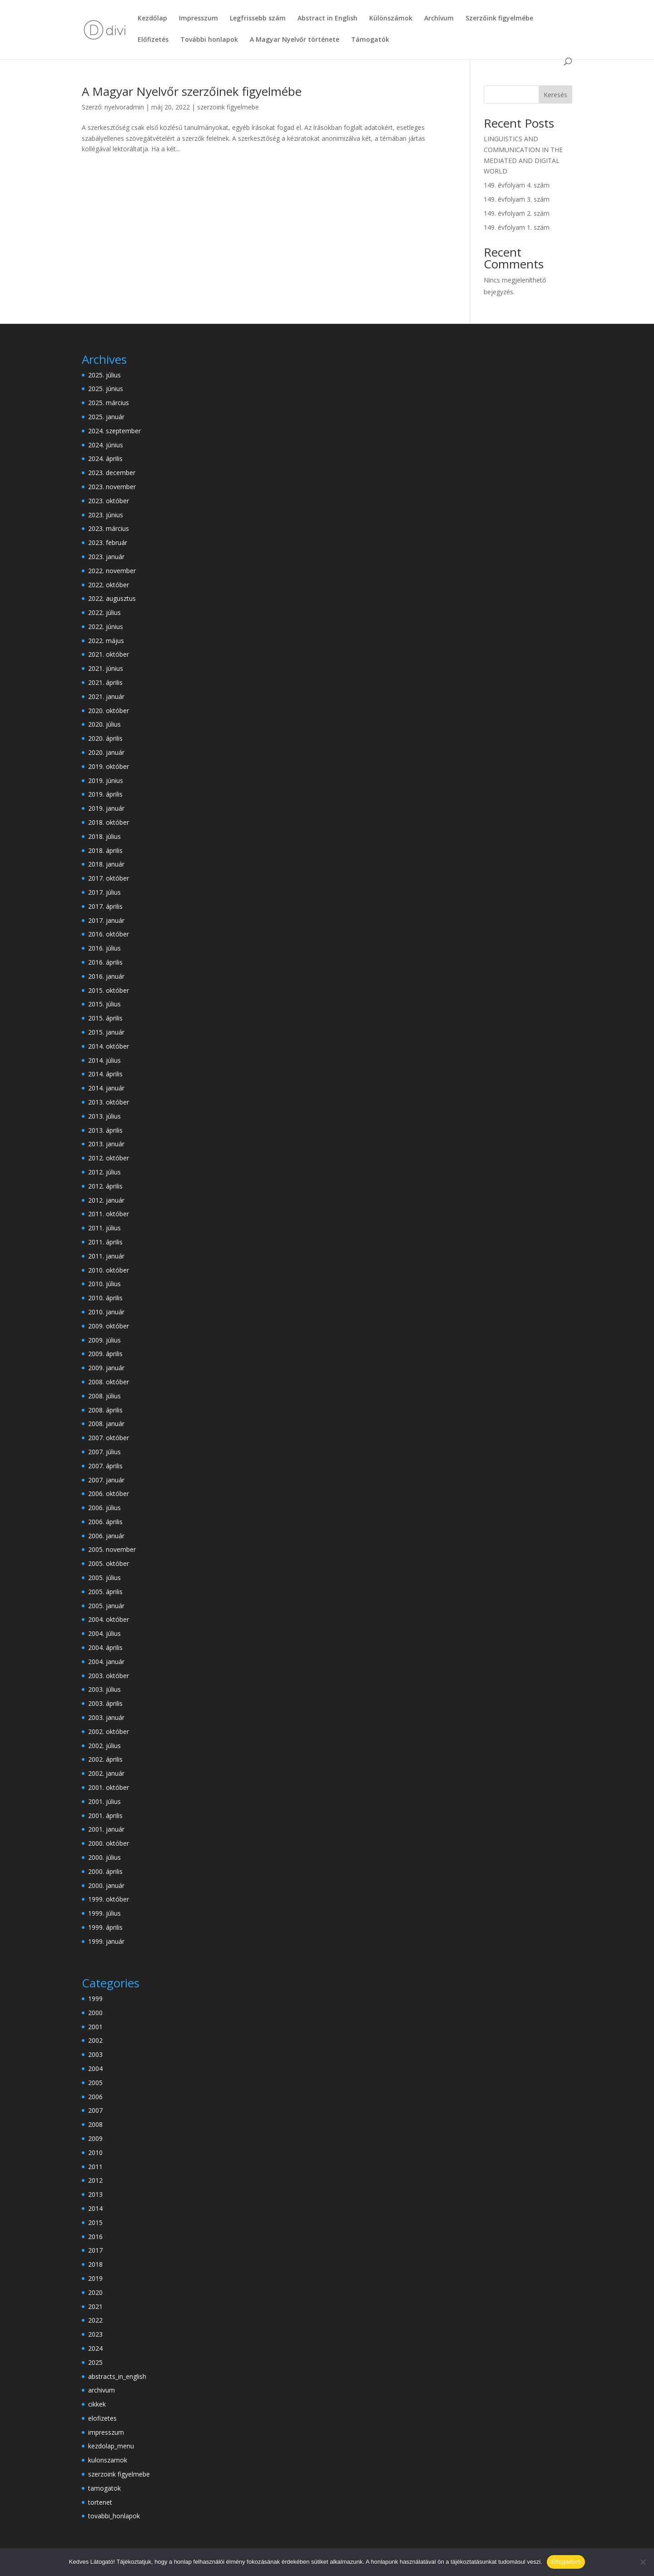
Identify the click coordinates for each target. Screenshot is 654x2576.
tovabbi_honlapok (114, 2516)
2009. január (106, 1367)
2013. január (106, 1143)
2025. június (105, 388)
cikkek (97, 2404)
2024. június (105, 445)
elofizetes (102, 2418)
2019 (95, 2278)
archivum (101, 2390)
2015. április (105, 1018)
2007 (95, 2110)
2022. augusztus (112, 598)
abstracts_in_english (117, 2376)
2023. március (108, 528)
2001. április (105, 1815)
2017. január (106, 920)
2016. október (108, 934)
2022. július (104, 612)
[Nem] (642, 2561)
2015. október (108, 990)
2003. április (105, 1703)
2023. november (112, 486)
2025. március (108, 402)
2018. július (104, 836)
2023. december (111, 472)
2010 (95, 2152)
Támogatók (370, 40)
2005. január (106, 1605)
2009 (95, 2138)
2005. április (105, 1591)
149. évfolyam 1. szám (517, 227)
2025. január (106, 416)
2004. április (105, 1647)
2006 (95, 2096)
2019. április (105, 794)
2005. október (108, 1563)
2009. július (104, 1340)
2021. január (106, 696)
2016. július (104, 948)
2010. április (105, 1297)
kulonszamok (107, 2460)
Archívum (439, 18)
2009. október (108, 1326)
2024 (95, 2348)
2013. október (108, 1102)
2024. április (105, 458)
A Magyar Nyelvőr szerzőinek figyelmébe (192, 91)
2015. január (106, 1032)
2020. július (104, 724)
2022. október (108, 584)
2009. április (105, 1353)
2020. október (108, 710)
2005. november (112, 1549)
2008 (95, 2124)
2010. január (106, 1312)
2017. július (104, 892)
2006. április (105, 1521)
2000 (95, 2012)
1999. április (105, 1927)
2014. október (108, 1046)
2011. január (106, 1256)
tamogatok (104, 2488)
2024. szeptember (114, 430)
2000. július (104, 1857)
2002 (95, 2040)
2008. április (105, 1410)
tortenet (100, 2502)
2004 (95, 2068)
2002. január (106, 1773)
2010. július (104, 1283)
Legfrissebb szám (258, 18)
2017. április (105, 906)
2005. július (104, 1577)
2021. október (108, 654)
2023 (95, 2334)
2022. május (106, 640)
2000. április (105, 1871)
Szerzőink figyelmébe (499, 18)
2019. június (105, 780)
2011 (95, 2166)
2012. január (106, 1200)
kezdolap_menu (111, 2446)
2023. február (107, 542)
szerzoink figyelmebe (228, 107)
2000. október (108, 1843)
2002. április (105, 1759)
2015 (95, 2222)
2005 (95, 2082)
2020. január (106, 752)
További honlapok (209, 40)
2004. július (104, 1633)
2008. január (106, 1423)
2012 (95, 2180)
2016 (95, 2236)
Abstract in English (327, 18)
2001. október (108, 1787)
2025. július (104, 375)
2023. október (108, 500)
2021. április (105, 682)
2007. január (106, 1480)
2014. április (105, 1074)
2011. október (108, 1213)
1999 (95, 1998)
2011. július (104, 1228)
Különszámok (390, 18)
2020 (95, 2292)
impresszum (106, 2432)
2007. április (105, 1465)
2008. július (104, 1396)
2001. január (106, 1829)
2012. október (108, 1158)
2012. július (104, 1172)
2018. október (108, 822)
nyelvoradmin (124, 107)
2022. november (112, 570)
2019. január (106, 808)
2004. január (106, 1661)
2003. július (104, 1689)
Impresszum (198, 18)
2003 (95, 2054)
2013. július (104, 1116)
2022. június (105, 626)
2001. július (104, 1801)
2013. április (105, 1130)
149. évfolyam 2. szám (517, 213)
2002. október (108, 1731)
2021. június (105, 668)
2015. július (104, 1004)
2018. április (105, 850)
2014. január (106, 1088)
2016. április (105, 962)
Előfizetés (153, 40)
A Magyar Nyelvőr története (294, 40)
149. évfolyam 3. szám (517, 199)
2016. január (106, 976)
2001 (95, 2026)
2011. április (105, 1242)
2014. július (104, 1060)
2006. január (106, 1535)
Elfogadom (565, 2561)
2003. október (108, 1675)
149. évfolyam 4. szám (517, 185)
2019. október (108, 766)
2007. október (108, 1437)
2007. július (104, 1451)
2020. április (105, 738)
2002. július (104, 1745)
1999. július (104, 1913)
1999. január (106, 1941)
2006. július (104, 1507)
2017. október (108, 878)
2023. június (105, 514)
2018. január (106, 864)
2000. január (106, 1885)
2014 (95, 2208)
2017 (95, 2250)
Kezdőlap (152, 18)
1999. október (108, 1899)
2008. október (108, 1381)
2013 (95, 2194)
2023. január (106, 556)
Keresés (555, 94)
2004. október (108, 1619)
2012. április (105, 1186)
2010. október (108, 1270)
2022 (95, 2320)
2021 (95, 2306)
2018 (95, 2264)
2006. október (108, 1493)
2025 (95, 2362)
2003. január (106, 1717)
